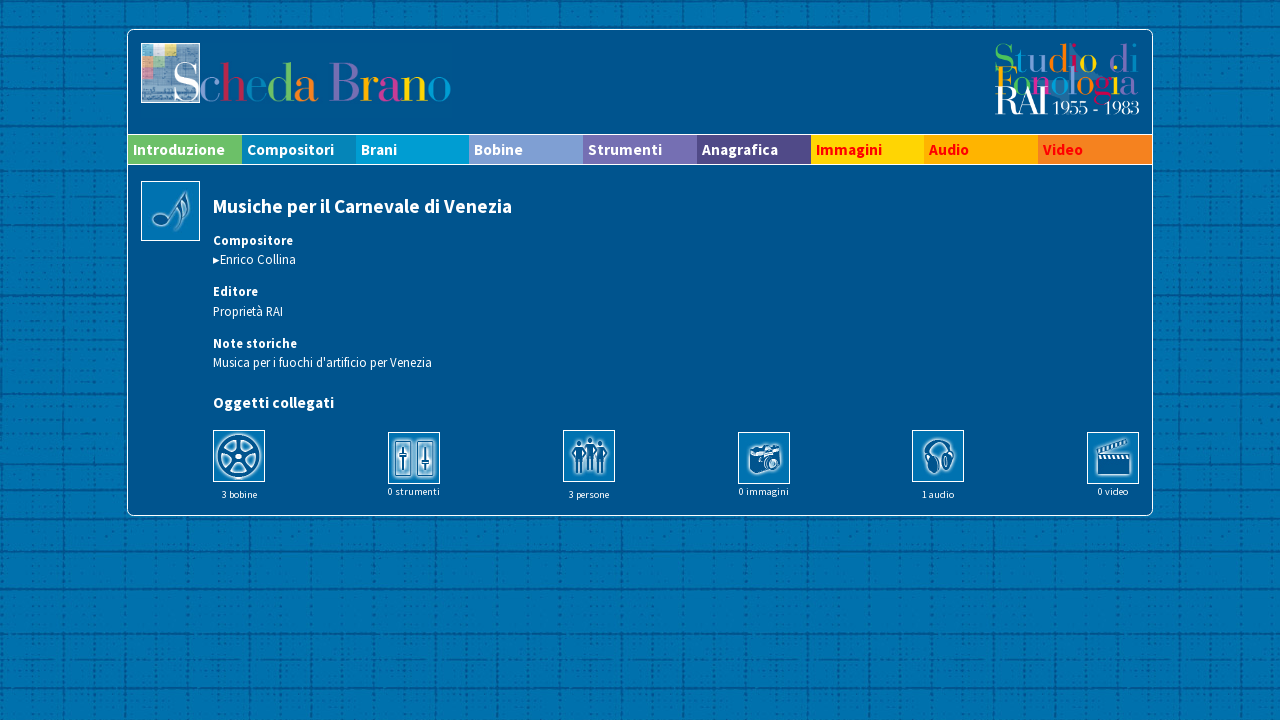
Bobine (498, 149)
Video (1063, 149)
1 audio (938, 494)
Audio (949, 149)
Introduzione (179, 149)
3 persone (589, 494)
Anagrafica (740, 149)
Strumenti (625, 149)
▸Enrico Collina (254, 259)
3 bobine (239, 494)
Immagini (849, 149)
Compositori (290, 149)
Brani (379, 149)
